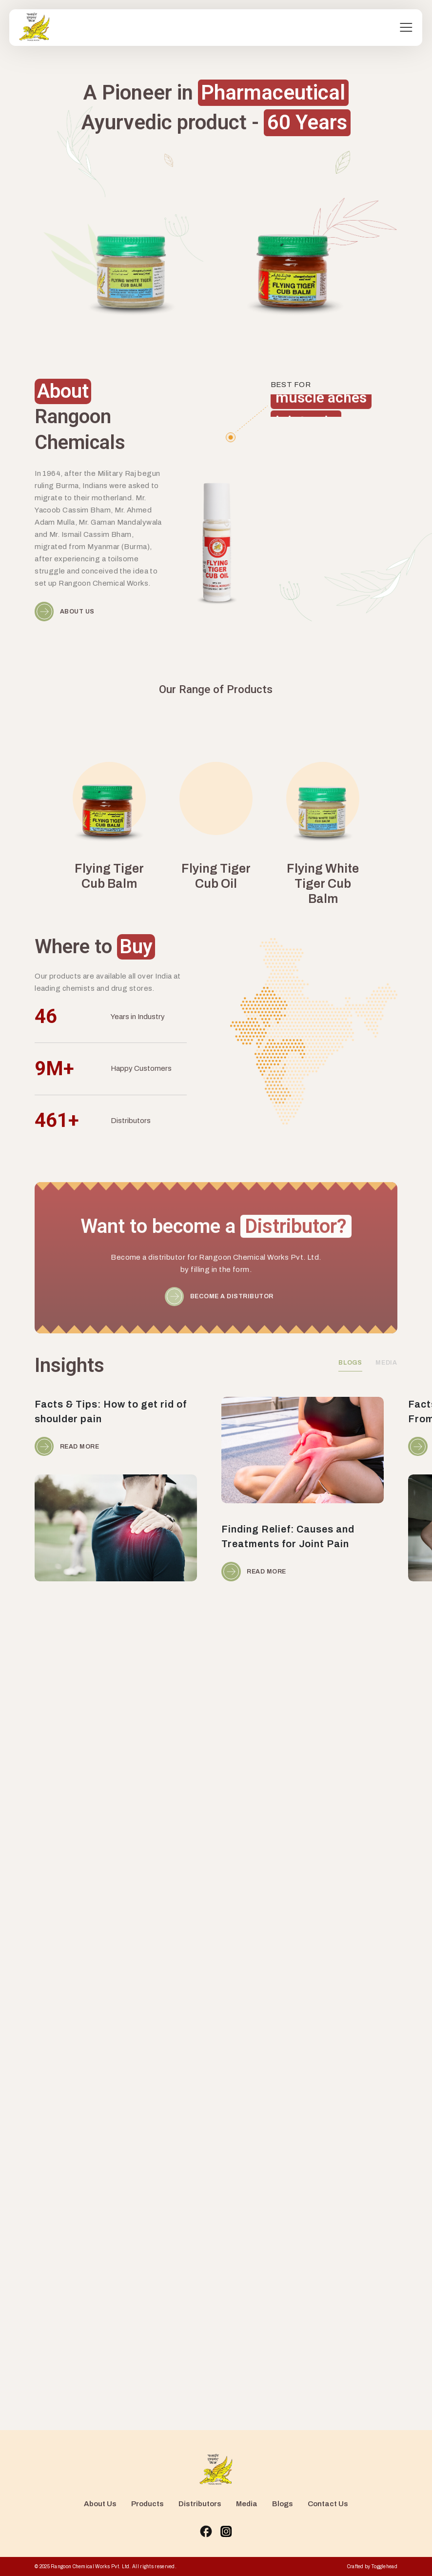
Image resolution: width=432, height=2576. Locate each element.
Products (147, 2504)
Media (246, 2504)
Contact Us (328, 2504)
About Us (100, 2504)
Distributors (199, 2504)
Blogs (282, 2504)
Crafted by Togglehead (372, 2566)
